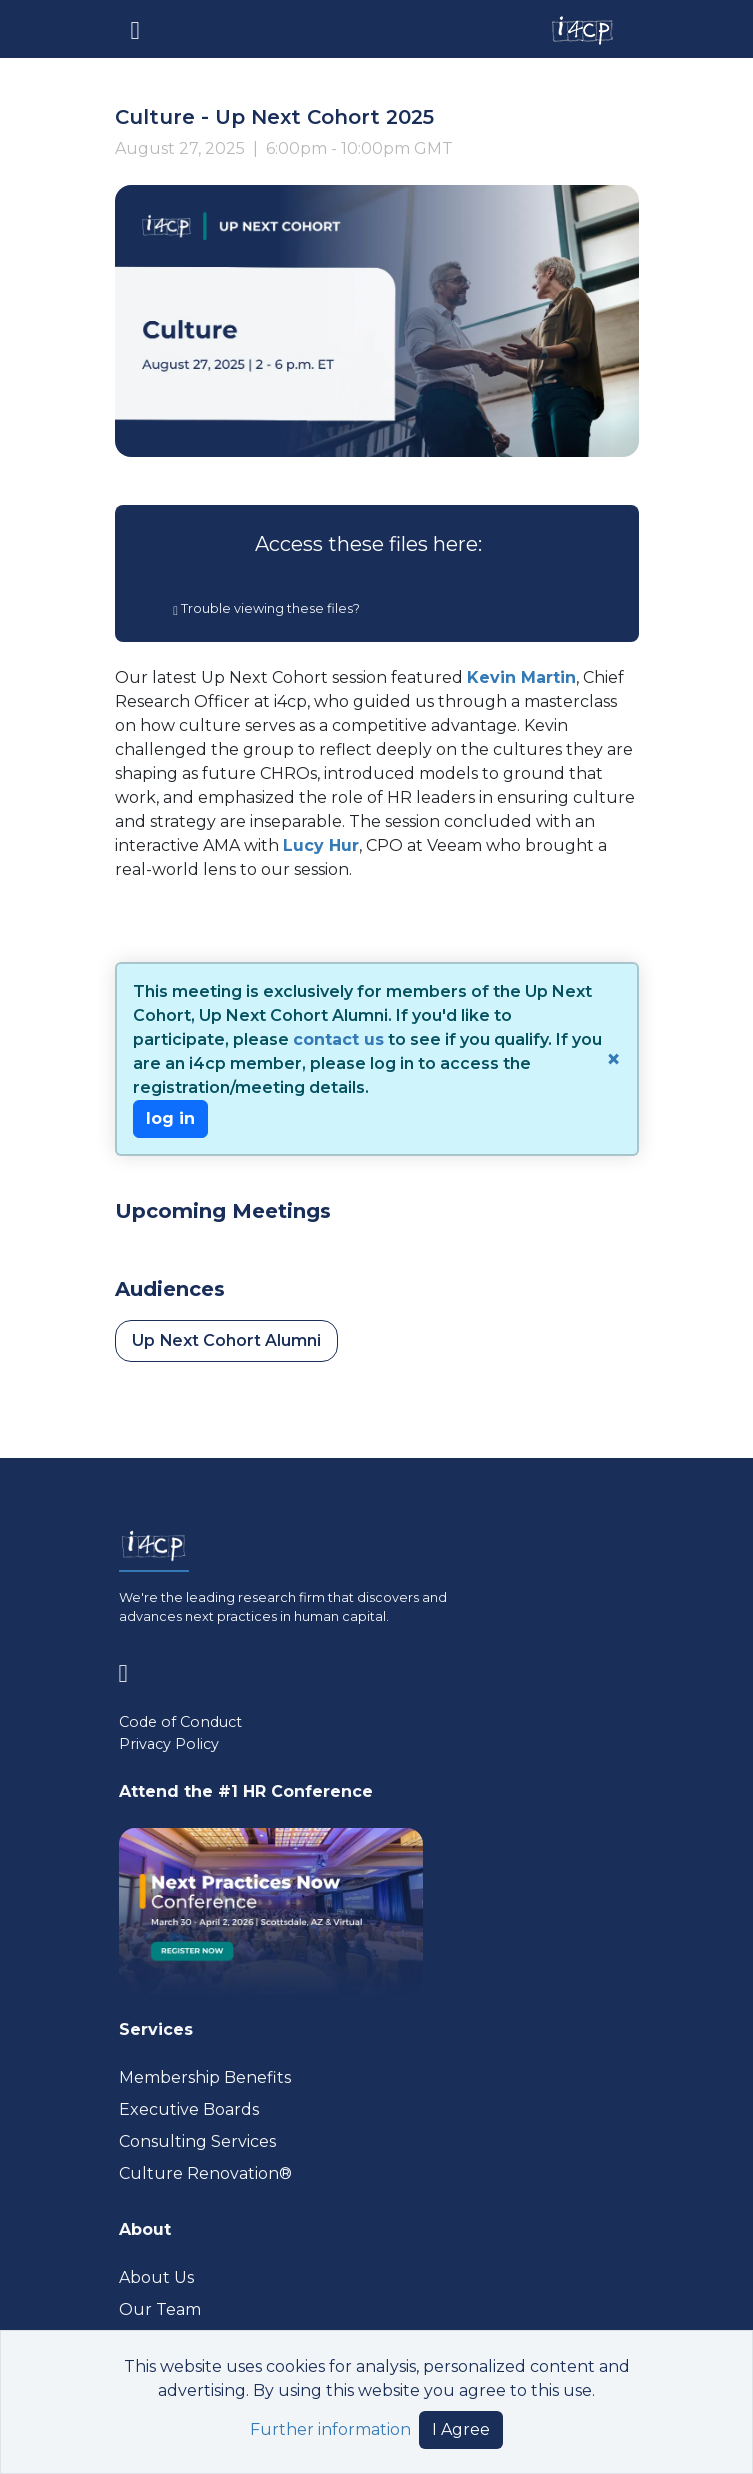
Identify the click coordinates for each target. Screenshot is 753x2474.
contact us (338, 1039)
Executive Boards (189, 2109)
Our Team (160, 2309)
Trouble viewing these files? (266, 608)
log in (170, 1118)
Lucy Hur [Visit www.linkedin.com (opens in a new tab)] (321, 845)
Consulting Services (197, 2141)
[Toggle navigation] (135, 28)
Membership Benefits (205, 2077)
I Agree (461, 2429)
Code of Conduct (180, 1722)
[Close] (611, 1059)
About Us (156, 2277)
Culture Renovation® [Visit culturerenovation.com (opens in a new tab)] (205, 2173)
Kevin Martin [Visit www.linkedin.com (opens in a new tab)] (521, 677)
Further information (330, 2429)
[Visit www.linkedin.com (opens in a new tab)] (131, 1668)
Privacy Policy (169, 1744)
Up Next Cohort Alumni (226, 1340)
